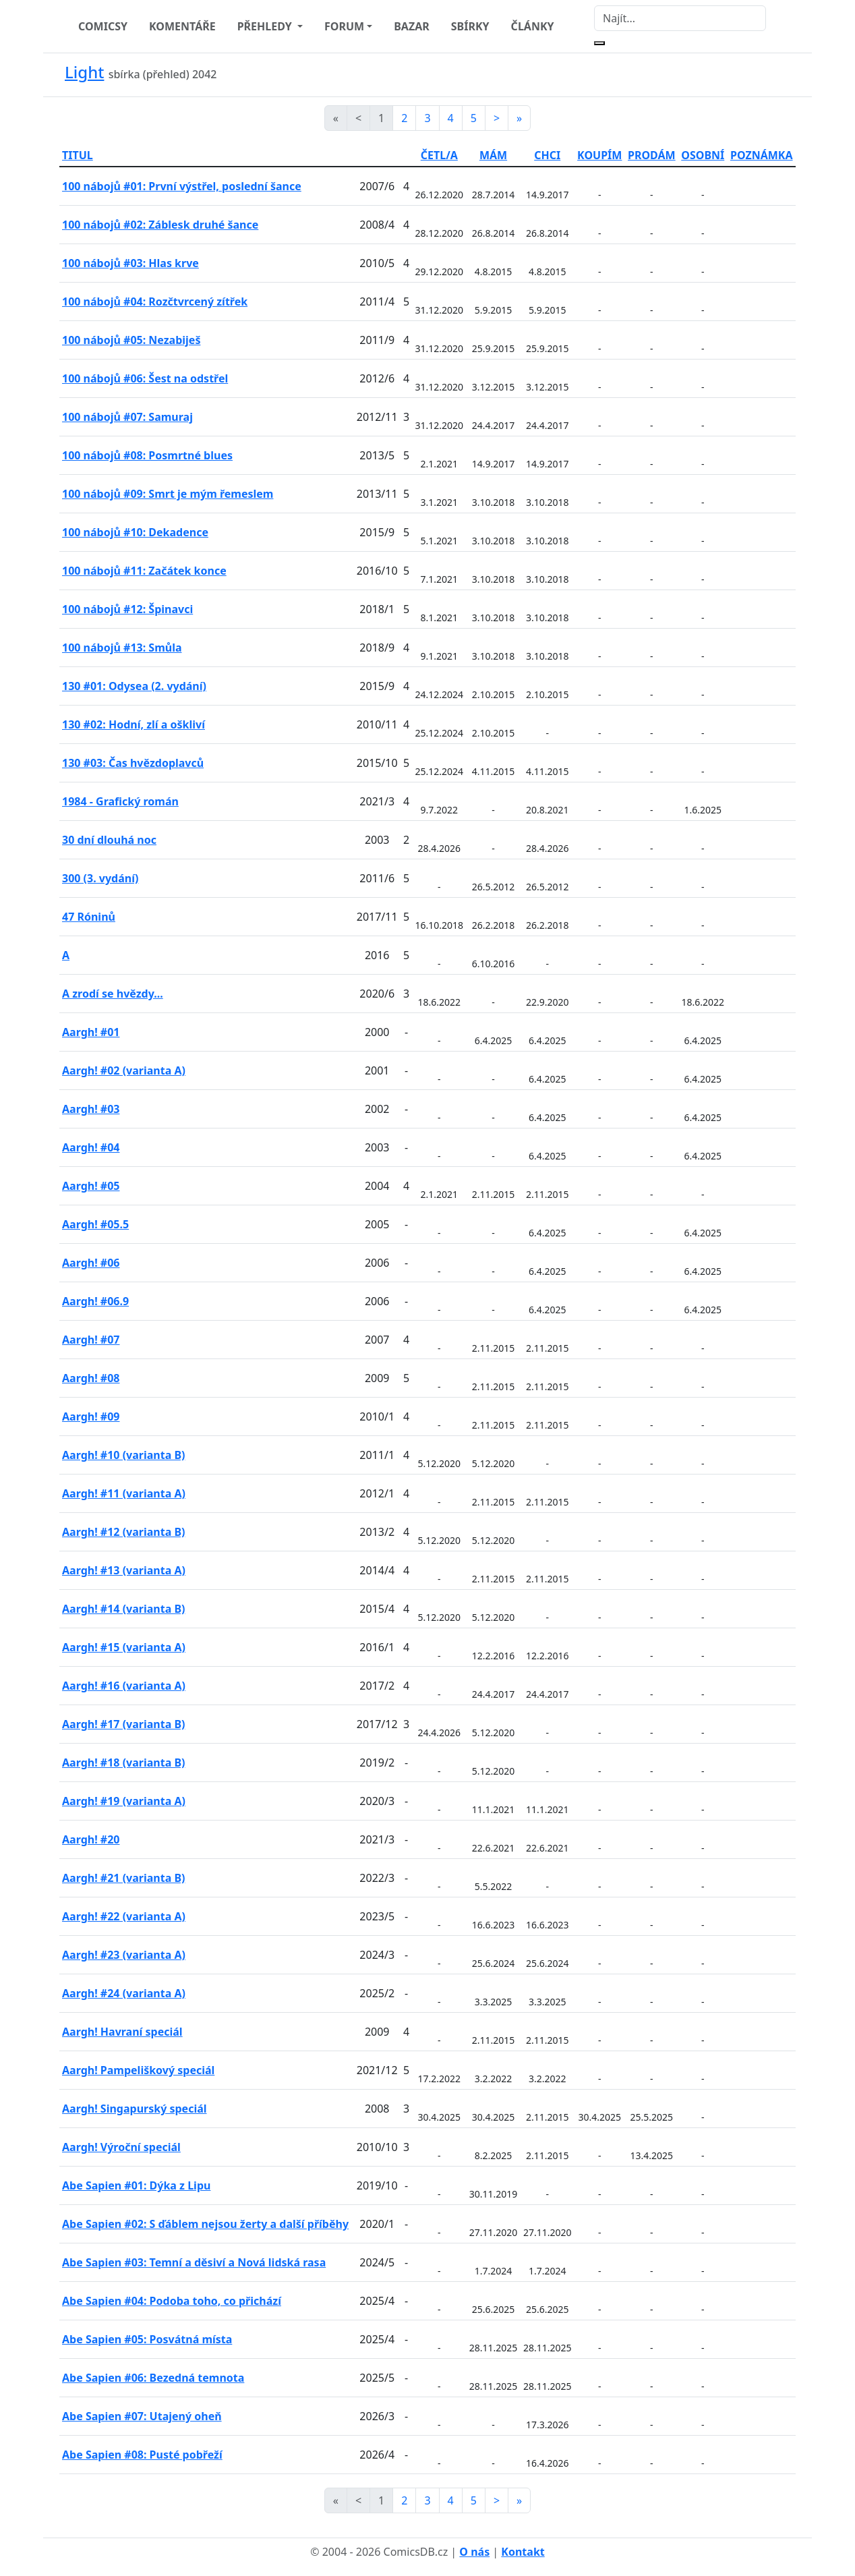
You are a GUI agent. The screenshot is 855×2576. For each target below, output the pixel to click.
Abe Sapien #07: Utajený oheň (142, 2416)
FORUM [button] (344, 26)
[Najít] (680, 18)
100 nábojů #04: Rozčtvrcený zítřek (154, 301)
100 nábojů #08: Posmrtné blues (147, 455)
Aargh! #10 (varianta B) (123, 1455)
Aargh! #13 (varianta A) (123, 1570)
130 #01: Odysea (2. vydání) (134, 686)
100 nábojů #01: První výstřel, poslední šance (181, 186)
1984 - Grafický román (120, 801)
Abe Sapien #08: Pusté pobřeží (142, 2454)
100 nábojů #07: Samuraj (127, 416)
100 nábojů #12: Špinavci (127, 609)
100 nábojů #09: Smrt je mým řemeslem (167, 493)
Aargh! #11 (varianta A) (123, 1493)
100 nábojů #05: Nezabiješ (131, 340)
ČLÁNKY (532, 26)
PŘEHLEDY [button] (266, 26)
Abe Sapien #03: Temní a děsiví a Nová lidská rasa (194, 2262)
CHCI (547, 155)
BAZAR (412, 26)
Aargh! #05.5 (95, 1224)
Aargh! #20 (90, 1839)
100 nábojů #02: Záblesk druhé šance (160, 224)
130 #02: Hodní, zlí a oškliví (133, 724)
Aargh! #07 (90, 1339)
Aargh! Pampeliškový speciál (138, 2070)
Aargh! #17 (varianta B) (123, 1724)
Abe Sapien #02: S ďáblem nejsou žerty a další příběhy (205, 2223)
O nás (474, 2551)
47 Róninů (88, 916)
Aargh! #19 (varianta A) (123, 1801)
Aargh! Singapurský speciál (134, 2108)
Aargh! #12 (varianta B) (123, 1531)
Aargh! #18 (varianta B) (123, 1762)
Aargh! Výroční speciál (121, 2147)
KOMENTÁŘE (182, 26)
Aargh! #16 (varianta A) (123, 1685)
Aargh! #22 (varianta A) (123, 1916)
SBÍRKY (470, 26)
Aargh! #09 (90, 1416)
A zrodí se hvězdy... (112, 993)
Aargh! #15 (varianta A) (123, 1647)
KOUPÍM (599, 155)
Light (84, 72)
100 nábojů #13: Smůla (122, 647)
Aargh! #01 (90, 1032)
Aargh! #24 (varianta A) (123, 1993)
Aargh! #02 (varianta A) (123, 1070)
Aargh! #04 (90, 1147)
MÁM (493, 155)
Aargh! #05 (90, 1185)
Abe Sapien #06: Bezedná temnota (153, 2377)
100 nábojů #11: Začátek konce (144, 570)
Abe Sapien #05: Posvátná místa (147, 2339)
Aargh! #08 (90, 1378)
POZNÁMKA (761, 155)
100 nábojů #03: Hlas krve (130, 263)
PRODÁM (652, 155)
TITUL (77, 155)
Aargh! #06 (90, 1262)
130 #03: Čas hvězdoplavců (133, 762)
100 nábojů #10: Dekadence (135, 532)
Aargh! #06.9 (95, 1301)
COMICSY (102, 26)
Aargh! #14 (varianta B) (123, 1608)
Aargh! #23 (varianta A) (123, 1954)
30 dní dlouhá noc (109, 839)
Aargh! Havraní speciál (122, 2031)
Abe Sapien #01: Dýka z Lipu (136, 2185)
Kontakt (522, 2551)
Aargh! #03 (90, 1108)
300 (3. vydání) (100, 878)
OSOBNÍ (702, 155)
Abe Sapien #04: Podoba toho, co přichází (171, 2300)
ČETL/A (439, 155)
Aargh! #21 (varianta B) (123, 1877)
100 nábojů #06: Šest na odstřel (145, 378)
